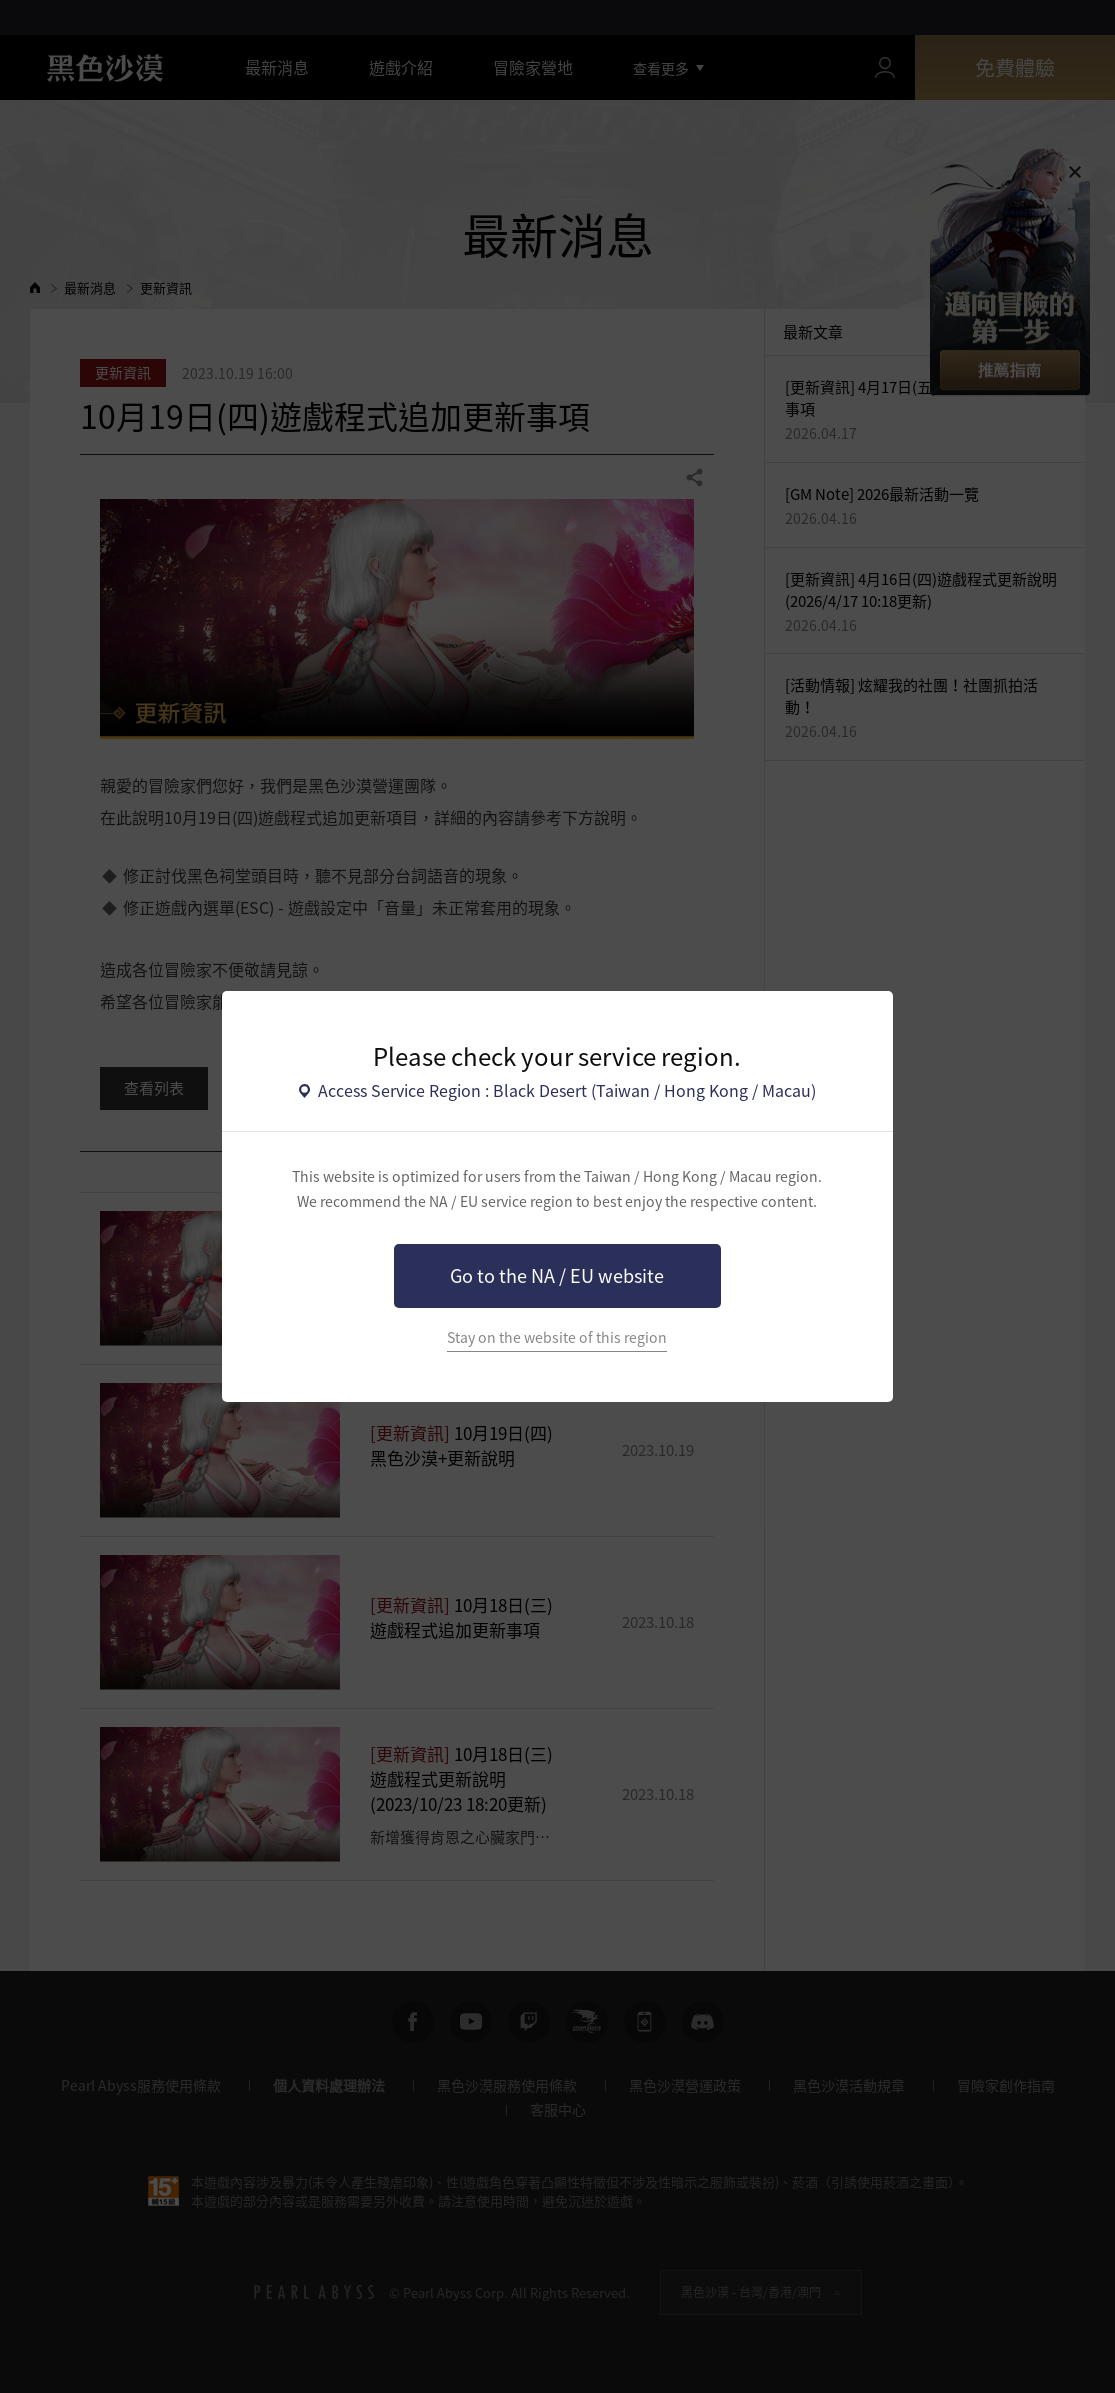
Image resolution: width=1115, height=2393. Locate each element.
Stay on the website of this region (557, 1337)
